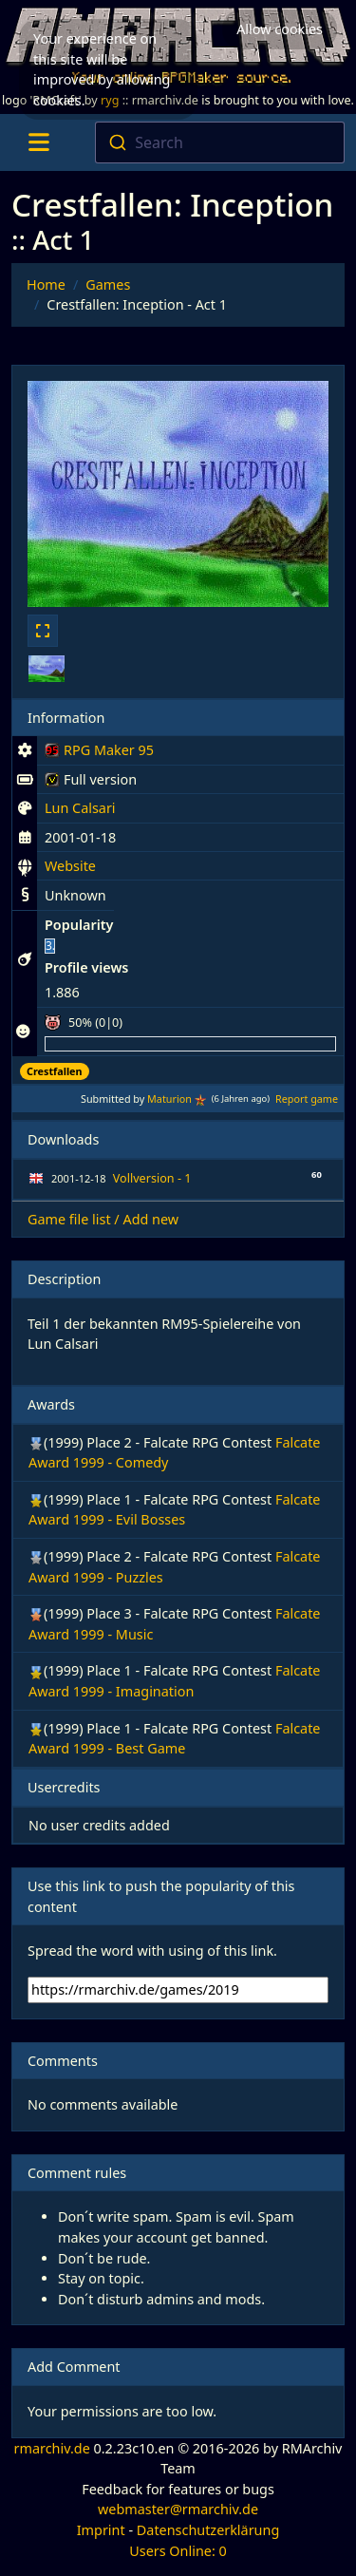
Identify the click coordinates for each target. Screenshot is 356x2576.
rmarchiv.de (52, 2448)
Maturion (169, 1098)
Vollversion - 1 (152, 1178)
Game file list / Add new (103, 1219)
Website (70, 866)
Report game (306, 1098)
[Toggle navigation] (38, 142)
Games (107, 284)
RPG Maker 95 (99, 753)
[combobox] (220, 142)
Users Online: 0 (178, 2551)
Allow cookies (279, 29)
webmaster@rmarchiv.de (178, 2509)
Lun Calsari (80, 808)
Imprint (101, 2530)
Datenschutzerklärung (208, 2530)
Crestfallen (55, 1071)
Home (46, 284)
